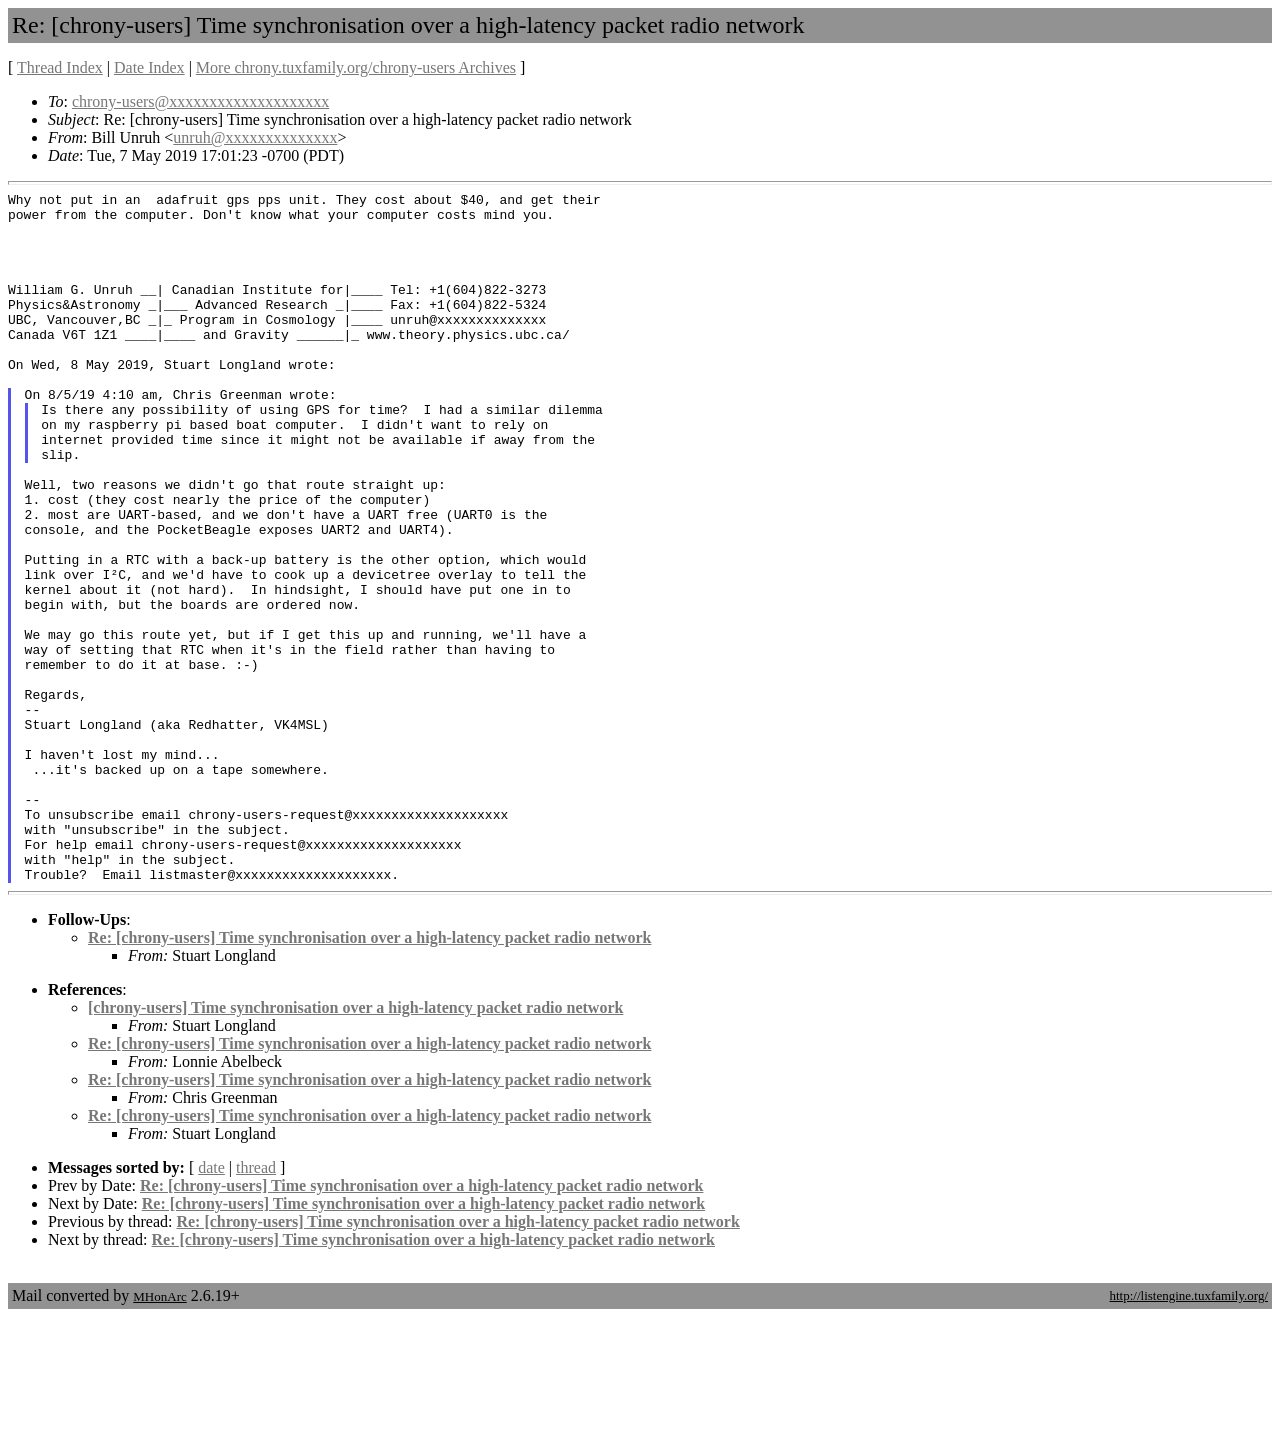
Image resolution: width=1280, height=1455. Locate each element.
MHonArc (159, 1434)
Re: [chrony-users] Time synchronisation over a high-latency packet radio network (369, 1075)
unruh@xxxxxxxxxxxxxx (255, 137)
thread (256, 1305)
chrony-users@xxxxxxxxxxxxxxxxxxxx (200, 101)
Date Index (149, 67)
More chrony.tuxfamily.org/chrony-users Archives (356, 67)
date (211, 1305)
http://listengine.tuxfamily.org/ (1188, 1433)
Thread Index (60, 67)
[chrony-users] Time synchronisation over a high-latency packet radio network (355, 1145)
